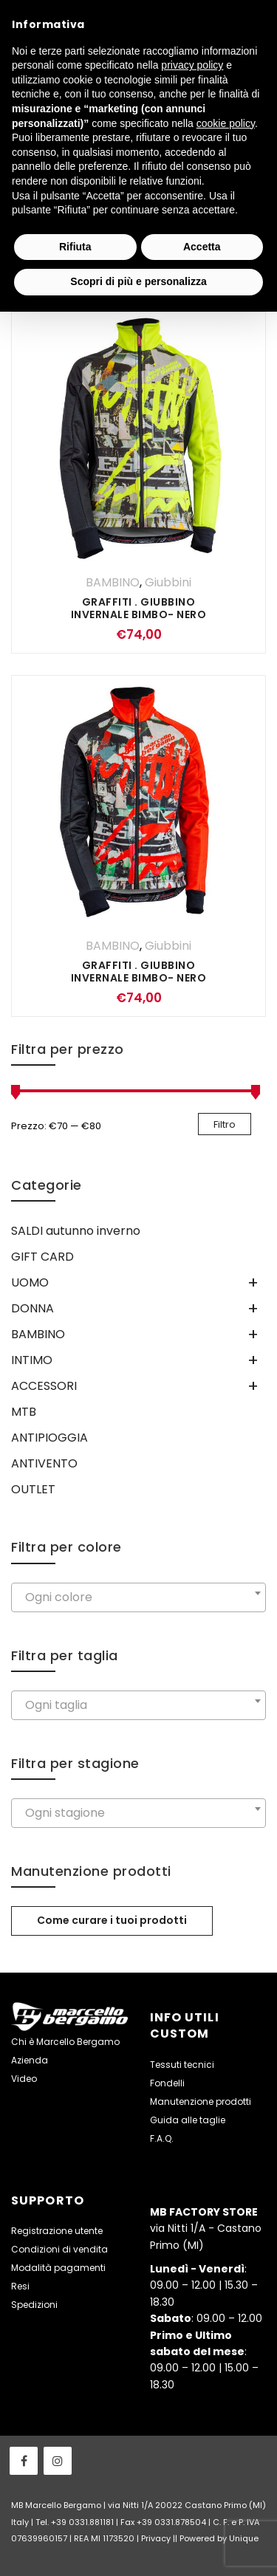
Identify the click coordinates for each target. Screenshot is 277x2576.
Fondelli (167, 2083)
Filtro (224, 1124)
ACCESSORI (44, 1385)
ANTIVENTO (44, 1463)
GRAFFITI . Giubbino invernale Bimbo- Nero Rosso (139, 978)
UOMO (30, 1282)
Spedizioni (34, 2304)
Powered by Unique (219, 2538)
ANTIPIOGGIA (49, 1437)
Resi (20, 2286)
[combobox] (138, 1597)
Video (24, 2078)
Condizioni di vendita (59, 2249)
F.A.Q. (162, 2138)
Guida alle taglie (187, 2120)
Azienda (29, 2060)
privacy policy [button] (192, 65)
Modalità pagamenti (58, 2267)
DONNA (32, 1308)
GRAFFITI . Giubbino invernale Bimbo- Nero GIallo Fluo (139, 614)
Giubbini (168, 582)
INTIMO (31, 1360)
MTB (23, 1411)
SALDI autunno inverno (75, 1230)
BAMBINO (113, 582)
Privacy (156, 2538)
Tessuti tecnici (182, 2064)
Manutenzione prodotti (200, 2101)
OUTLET (33, 1489)
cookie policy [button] (225, 123)
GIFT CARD (42, 1256)
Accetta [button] (202, 247)
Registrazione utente (57, 2230)
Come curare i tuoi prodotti (112, 1920)
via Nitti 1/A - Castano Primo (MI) (205, 2229)
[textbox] (138, 1597)
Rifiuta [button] (75, 247)
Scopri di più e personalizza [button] (138, 281)
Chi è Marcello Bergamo (65, 2041)
